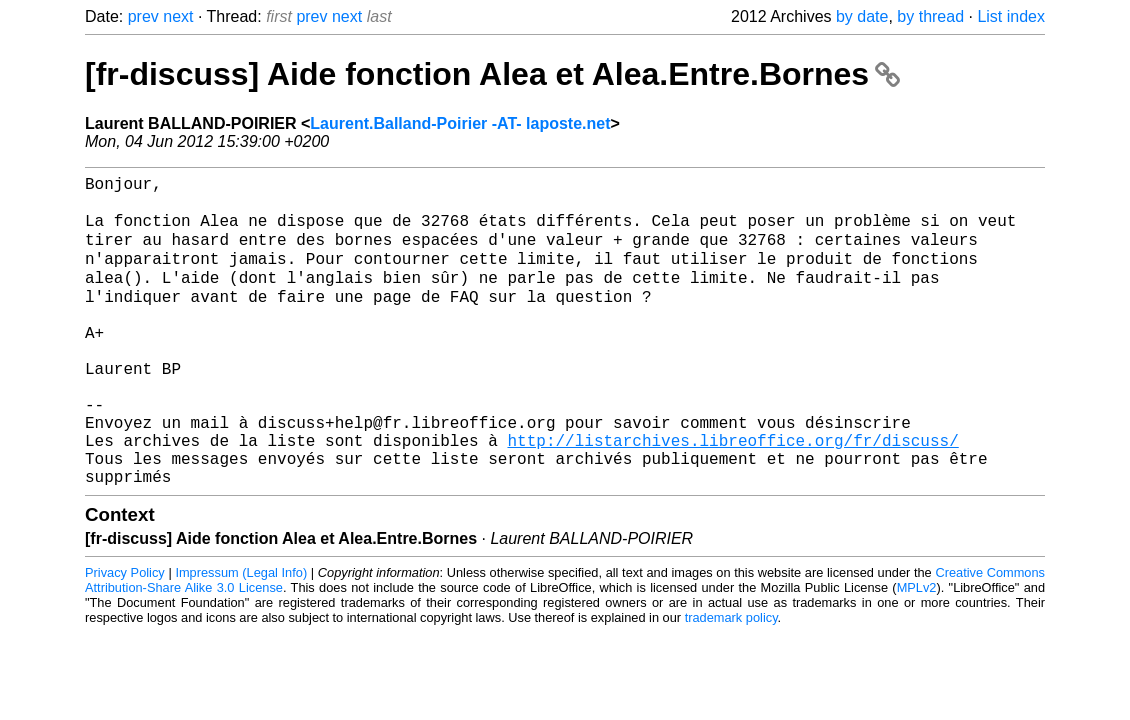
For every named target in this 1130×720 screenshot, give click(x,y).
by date (862, 16)
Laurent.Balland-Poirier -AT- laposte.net (460, 123)
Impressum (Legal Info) (241, 635)
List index (1011, 16)
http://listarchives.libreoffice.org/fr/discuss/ (732, 495)
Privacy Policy (125, 635)
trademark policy (731, 680)
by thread (930, 16)
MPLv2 (917, 650)
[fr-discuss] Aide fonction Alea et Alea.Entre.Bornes (492, 74)
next (178, 16)
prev (143, 16)
